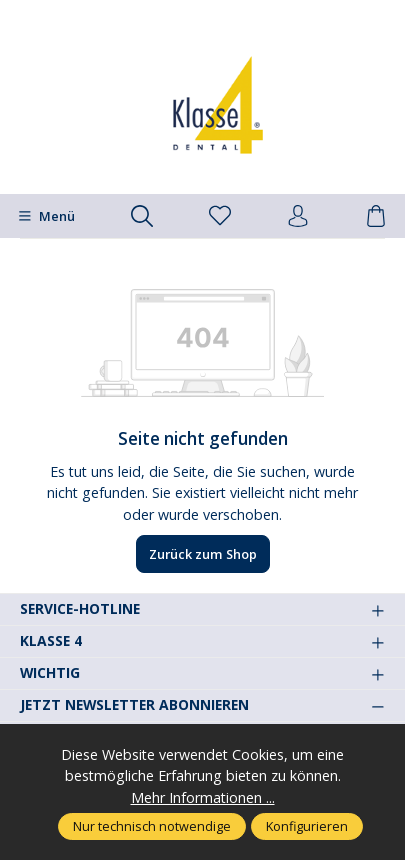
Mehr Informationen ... (203, 797)
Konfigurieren (307, 826)
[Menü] (46, 216)
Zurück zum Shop (203, 554)
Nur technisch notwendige (152, 826)
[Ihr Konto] (298, 217)
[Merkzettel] (220, 217)
